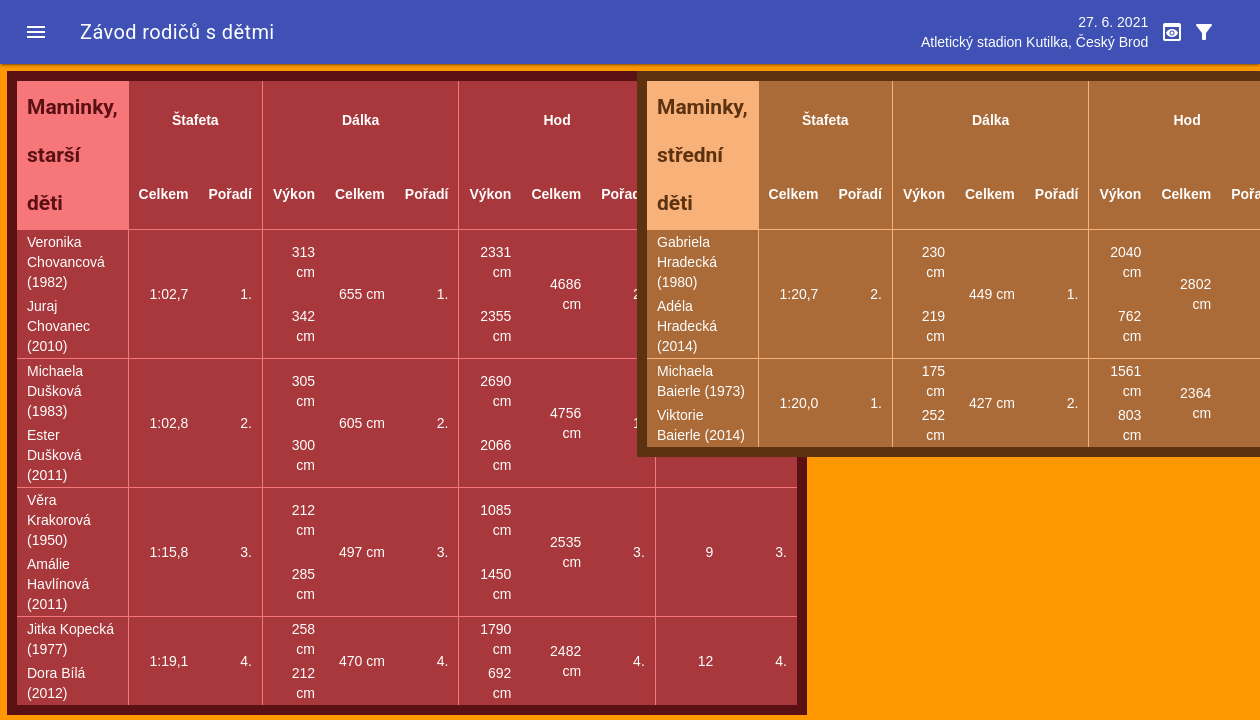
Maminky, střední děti (702, 155)
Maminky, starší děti (72, 155)
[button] (36, 32)
